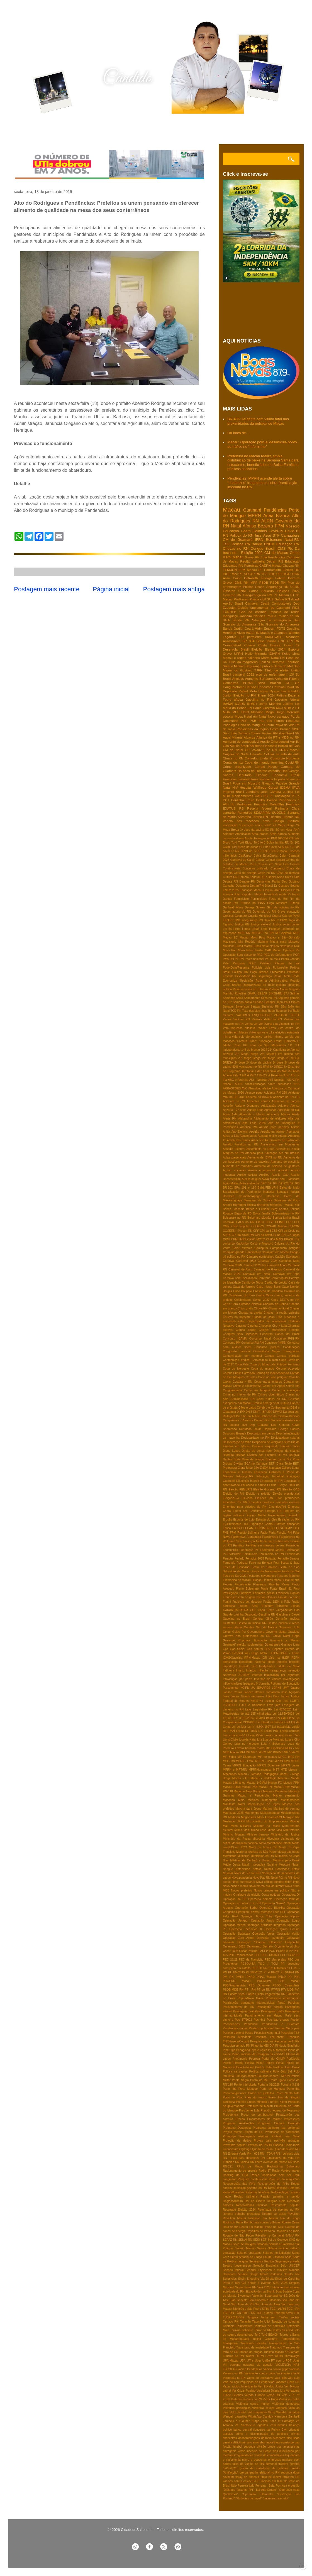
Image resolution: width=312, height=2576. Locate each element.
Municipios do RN (262, 1856)
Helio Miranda (256, 653)
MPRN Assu (282, 1761)
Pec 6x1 (259, 2019)
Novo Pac (229, 950)
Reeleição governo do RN (250, 2187)
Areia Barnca (278, 833)
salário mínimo (273, 1036)
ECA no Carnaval (255, 1463)
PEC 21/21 (230, 1959)
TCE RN (228, 2313)
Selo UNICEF (290, 2265)
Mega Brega (274, 712)
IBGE (227, 574)
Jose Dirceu (231, 1696)
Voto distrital (238, 2412)
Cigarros (240, 1325)
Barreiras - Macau (282, 1204)
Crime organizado (237, 766)
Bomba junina (282, 1217)
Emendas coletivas (261, 1502)
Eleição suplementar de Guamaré (264, 607)
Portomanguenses (234, 2093)
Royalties (241, 993)
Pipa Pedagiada (240, 2050)
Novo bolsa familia (250, 950)
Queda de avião (262, 2149)
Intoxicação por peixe (237, 1679)
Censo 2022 (261, 1299)
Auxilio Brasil (233, 603)
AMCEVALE (273, 637)
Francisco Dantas (287, 1593)
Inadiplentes (267, 1666)
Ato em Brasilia (289, 1153)
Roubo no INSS (274, 2226)
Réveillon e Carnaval (269, 2235)
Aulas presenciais (234, 1157)
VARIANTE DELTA (286, 1015)
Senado (258, 1002)
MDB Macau (231, 1752)
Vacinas (294, 2369)
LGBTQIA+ (230, 1705)
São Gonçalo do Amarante (278, 624)
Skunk (271, 2291)
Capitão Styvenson (287, 1256)
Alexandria (245, 1118)
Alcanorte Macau (278, 1114)
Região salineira (252, 561)
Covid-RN (292, 762)
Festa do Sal (290, 1571)
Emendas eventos (287, 1502)
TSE (226, 544)
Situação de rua (255, 2291)
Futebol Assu (248, 1605)
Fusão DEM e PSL (276, 1601)
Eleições (247, 1498)
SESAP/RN (262, 812)
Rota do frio (230, 2226)
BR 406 (294, 1183)
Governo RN (232, 595)
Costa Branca (269, 645)
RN (256, 521)
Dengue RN (247, 881)
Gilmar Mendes (243, 1627)
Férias (295, 1605)
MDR (226, 712)
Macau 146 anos (234, 1782)
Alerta (295, 1114)
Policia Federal (233, 2062)
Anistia (295, 1127)
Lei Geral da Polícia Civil (273, 1722)
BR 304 (248, 641)
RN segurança (262, 976)
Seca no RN (269, 997)
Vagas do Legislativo (260, 2377)
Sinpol (239, 2287)
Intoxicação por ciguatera (281, 1674)
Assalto (227, 1144)
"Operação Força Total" (255, 825)
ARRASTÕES (232, 1088)
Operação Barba (246, 1907)
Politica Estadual (243, 2067)
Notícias (259, 616)
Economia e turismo (237, 1472)
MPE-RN (293, 1756)
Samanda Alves (233, 997)
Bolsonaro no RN (234, 1217)
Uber (258, 2360)
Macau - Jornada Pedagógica (258, 1774)
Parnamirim (272, 569)
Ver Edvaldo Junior (270, 2386)
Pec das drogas (278, 2019)
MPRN (254, 515)
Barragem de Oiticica (258, 1200)
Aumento (251, 678)
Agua (226, 1114)
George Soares (255, 907)
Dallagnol (229, 1416)
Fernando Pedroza (235, 1562)
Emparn (269, 628)
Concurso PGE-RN (286, 1338)
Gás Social (237, 1649)
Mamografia (269, 1800)
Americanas (243, 833)
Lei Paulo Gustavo (261, 708)
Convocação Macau (265, 1360)
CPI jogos (293, 1234)
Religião (272, 2201)
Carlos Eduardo (261, 591)
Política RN (240, 972)
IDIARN (274, 653)
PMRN (240, 1976)
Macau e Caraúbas (275, 1791)
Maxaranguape (270, 1812)
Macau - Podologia (264, 1778)
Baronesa (273, 1196)
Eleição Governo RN (267, 1489)
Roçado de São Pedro (238, 2235)
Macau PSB (249, 1786)
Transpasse (230, 2343)
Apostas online (267, 1135)
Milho (234, 1825)
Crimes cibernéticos (271, 1394)
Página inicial (111, 589)
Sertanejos (230, 2278)
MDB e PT (291, 708)
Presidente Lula (249, 2110)
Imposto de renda (284, 612)
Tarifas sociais (289, 2317)
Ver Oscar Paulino (243, 2390)
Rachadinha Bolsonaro (283, 2166)
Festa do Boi (278, 898)
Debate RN (230, 881)
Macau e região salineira (241, 657)
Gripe (295, 1636)
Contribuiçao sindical (236, 1360)
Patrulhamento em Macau (263, 2015)
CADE (227, 847)
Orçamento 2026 (234, 1946)
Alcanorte (292, 637)
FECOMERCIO (264, 1528)
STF (276, 535)
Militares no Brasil (267, 1825)
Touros (256, 733)
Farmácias (293, 1545)
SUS (270, 599)
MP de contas (267, 1756)
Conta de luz (233, 762)
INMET (252, 703)
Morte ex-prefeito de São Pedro (256, 1851)
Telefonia (229, 2326)
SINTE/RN (275, 993)
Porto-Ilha (293, 2088)
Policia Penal (275, 2062)
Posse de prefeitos (261, 2093)
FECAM (248, 1528)
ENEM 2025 (231, 890)
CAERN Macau (270, 565)
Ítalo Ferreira (239, 2485)
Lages (295, 924)
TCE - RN (293, 2308)
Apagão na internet (272, 1131)
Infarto (240, 1670)
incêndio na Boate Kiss (262, 2451)
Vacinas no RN (233, 2373)
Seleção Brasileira (265, 2265)
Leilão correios (290, 1730)
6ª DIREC (276, 1066)
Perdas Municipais (287, 2028)
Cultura (284, 1403)
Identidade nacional (252, 1661)
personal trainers (277, 2463)
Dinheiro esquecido (265, 1446)
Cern (253, 864)
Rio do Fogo (290, 2218)
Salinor (261, 2248)
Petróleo (265, 963)
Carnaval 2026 (232, 1265)
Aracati (282, 1135)
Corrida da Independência (272, 1373)
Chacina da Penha (275, 1304)
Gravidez (293, 1631)
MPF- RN (229, 1761)
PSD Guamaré (259, 1985)
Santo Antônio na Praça (246, 2257)
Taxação (245, 2321)
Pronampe (229, 2136)
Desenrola (242, 885)
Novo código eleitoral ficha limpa (277, 1881)
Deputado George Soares (281, 1429)
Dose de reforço (253, 1459)
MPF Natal (240, 712)
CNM (242, 591)
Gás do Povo (290, 915)
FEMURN (230, 569)
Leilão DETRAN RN (249, 1730)
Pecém (295, 2019)
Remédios (244, 812)
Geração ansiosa (287, 1618)
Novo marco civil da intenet (266, 1886)
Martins (267, 1808)
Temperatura (244, 2326)
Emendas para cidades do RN (245, 1506)
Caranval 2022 (246, 1260)
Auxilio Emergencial (274, 741)
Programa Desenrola (237, 2127)
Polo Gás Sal (282, 2071)
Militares (245, 1825)
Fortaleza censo (264, 1593)
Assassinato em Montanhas (279, 1144)
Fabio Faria (268, 1532)
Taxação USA (261, 2321)
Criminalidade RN (243, 1399)
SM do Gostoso (277, 2239)
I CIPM (274, 1653)
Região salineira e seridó (279, 2196)
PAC (260, 954)
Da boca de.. (291, 1411)
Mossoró (292, 526)
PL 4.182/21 (271, 1972)
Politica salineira (260, 2071)
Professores (291, 2119)
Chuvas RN (291, 565)
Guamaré (252, 510)
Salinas (294, 993)
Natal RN (278, 657)
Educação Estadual (269, 1476)
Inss (258, 535)
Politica (248, 586)
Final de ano (291, 1580)
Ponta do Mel (259, 2080)
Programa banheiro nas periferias (276, 2127)
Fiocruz (227, 1584)
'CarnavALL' (291, 1041)
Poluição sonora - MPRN (273, 2076)
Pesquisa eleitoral (262, 2041)
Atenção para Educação (261, 1153)
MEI (242, 1752)
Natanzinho (242, 1869)
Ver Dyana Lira (268, 1023)
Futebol (294, 903)
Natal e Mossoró (278, 1864)
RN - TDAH (267, 2153)
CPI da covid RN (243, 1234)
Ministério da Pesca (236, 1838)
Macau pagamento (286, 1795)
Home (21, 128)
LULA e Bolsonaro (252, 1705)
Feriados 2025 (254, 1558)
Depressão (230, 1429)
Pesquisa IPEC (244, 963)
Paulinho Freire (242, 800)
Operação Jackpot (235, 1920)
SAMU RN (292, 2235)
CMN (226, 1226)
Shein (242, 2278)
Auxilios (264, 1174)
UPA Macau (230, 2360)
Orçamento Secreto (260, 1946)
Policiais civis (261, 967)
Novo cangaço (278, 716)
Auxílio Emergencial (257, 838)
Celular (260, 859)
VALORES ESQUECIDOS (253, 1015)
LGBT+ (294, 1700)
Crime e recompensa (247, 1385)
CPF (256, 1230)
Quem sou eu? (56, 128)
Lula (264, 557)
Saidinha (274, 2244)
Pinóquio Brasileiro (287, 2045)
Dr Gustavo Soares (286, 885)
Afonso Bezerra (258, 526)
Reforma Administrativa (272, 980)
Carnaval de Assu (240, 1269)
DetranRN (251, 578)
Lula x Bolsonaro (273, 1743)
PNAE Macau (266, 1976)
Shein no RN (270, 1006)
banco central (242, 2429)
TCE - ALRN (278, 2308)
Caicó (237, 578)
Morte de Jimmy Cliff (263, 1847)
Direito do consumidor (257, 1450)
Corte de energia (245, 872)
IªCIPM (245, 1687)
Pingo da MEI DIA (262, 2045)
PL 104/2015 (236, 1972)
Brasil (270, 548)
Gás (225, 1649)
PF (260, 569)
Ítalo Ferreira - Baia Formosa (268, 2485)
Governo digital (276, 1631)
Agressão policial (288, 1109)
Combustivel (232, 645)
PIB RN (262, 1968)
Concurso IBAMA (235, 1338)
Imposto (282, 1661)
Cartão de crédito (276, 1282)
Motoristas (229, 1856)
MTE (284, 1769)
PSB (253, 720)
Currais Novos (265, 766)
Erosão (227, 1519)
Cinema (253, 1325)
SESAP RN (252, 574)
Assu (226, 578)
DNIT (249, 1411)
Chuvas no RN (235, 548)
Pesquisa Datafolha (269, 804)
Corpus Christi (232, 1373)
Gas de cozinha (233, 1614)
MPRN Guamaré (268, 1765)
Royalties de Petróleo (261, 2231)
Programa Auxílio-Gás (238, 2123)
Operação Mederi (234, 1925)
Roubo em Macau (251, 2226)
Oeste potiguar (271, 1894)
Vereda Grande (254, 2395)
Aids (234, 1114)
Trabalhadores (290, 2338)
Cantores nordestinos (260, 1256)
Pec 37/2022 (243, 2019)
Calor (282, 855)
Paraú (281, 2002)
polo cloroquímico (250, 1036)
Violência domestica (285, 2403)
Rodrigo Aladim (278, 989)
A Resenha (275, 1075)
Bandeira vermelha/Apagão (242, 1196)
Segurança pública (259, 666)
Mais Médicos (248, 1800)
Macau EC (230, 937)
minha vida (230, 1036)
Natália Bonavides (276, 1869)
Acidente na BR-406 (258, 1097)
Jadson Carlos (232, 1692)
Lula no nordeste (247, 1743)
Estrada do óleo (266, 1519)
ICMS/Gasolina (232, 1657)
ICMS (281, 548)
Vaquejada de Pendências (257, 2382)
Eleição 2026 (271, 890)
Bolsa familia (261, 1213)
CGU (289, 1222)
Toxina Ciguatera (265, 2338)
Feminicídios (259, 898)
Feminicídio (241, 898)
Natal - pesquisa (253, 1864)
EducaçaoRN (244, 1476)
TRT (296, 2313)
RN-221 (228, 2166)
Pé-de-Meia (242, 976)
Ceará (264, 603)
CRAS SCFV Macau (275, 851)
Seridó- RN (291, 2274)
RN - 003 (253, 2153)
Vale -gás (280, 2377)
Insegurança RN (252, 920)
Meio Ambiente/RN (269, 1817)
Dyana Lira (278, 691)
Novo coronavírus (243, 1881)
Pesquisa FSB (290, 2032)
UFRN (295, 574)
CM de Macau (276, 553)
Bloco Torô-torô (255, 842)
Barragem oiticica (244, 1204)
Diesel (269, 885)
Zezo (264, 2421)
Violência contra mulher (253, 2403)
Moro (262, 1843)
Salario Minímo (245, 2248)
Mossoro (293, 941)
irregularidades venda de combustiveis (259, 2455)
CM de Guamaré (237, 539)
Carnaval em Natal (256, 1273)
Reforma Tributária (285, 662)
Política (264, 662)
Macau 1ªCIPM (257, 1782)
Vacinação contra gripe (260, 2373)
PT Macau (281, 595)
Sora (279, 2291)
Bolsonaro (274, 539)
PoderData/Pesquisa (236, 967)
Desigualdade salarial (285, 1437)
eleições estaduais (287, 1032)
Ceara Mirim (264, 1295)
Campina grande (233, 1252)
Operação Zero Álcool (238, 1937)
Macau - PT (240, 1778)
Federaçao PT (249, 1549)
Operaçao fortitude (286, 1899)
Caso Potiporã (242, 1291)
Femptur (228, 1558)
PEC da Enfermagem (278, 954)
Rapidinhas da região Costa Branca (263, 729)
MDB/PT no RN (263, 933)
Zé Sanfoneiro (245, 2425)
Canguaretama (233, 687)
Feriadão (270, 1558)
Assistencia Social (287, 1148)
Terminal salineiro (241, 2330)
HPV (267, 1649)
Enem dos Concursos (248, 1510)
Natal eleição (270, 946)
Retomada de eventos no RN (278, 2209)
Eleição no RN (244, 695)
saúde (257, 544)
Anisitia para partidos (274, 1127)
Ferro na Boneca (260, 1562)
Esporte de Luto (243, 1519)
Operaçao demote (260, 1899)
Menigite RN (291, 1817)
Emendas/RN (277, 1506)
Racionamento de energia (240, 2170)
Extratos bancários (287, 1524)
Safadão (262, 2244)
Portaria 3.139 (290, 2084)
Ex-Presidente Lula (235, 1524)
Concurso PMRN (275, 1342)
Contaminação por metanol (242, 1355)
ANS (296, 1084)
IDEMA (285, 787)
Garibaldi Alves (233, 907)
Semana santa (242, 1002)
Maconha (229, 1800)
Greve (227, 582)
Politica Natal (263, 2067)
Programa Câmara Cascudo (278, 2123)
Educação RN (287, 544)
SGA (226, 620)
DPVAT (277, 1411)
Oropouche (292, 1942)
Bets (296, 838)
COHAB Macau (276, 1226)
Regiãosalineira (233, 2201)
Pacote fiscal (236, 1994)
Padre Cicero (255, 1994)
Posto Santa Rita (287, 2093)
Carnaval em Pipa (286, 1273)
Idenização (230, 1661)
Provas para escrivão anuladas (276, 2140)
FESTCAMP (284, 1528)
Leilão (256, 928)
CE (288, 683)
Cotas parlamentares (268, 1381)
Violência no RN (289, 1023)
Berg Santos (279, 1209)
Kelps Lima (290, 653)
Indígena (228, 1670)
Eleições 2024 (290, 890)
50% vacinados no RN (247, 1066)
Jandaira (246, 616)
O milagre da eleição (246, 1894)
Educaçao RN (233, 565)
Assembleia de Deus (260, 1148)
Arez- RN (257, 1140)
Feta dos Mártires (288, 1575)
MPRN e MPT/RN (235, 1769)
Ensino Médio (256, 1515)
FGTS (281, 628)
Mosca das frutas (288, 1851)
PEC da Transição (251, 1959)
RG (297, 2149)
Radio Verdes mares (285, 2170)
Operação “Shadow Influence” (259, 1942)
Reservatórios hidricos (251, 2205)
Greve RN (252, 557)
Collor (251, 1329)
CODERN (257, 1226)
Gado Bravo (266, 1610)
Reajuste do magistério (284, 2179)
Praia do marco (256, 2097)
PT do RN (263, 1989)
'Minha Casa (231, 1045)
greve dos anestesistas (283, 2446)
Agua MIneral (233, 737)
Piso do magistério (243, 662)
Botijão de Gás (288, 745)
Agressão (270, 1109)
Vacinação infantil (287, 2373)
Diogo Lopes (231, 1450)
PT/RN (275, 1989)
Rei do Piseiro (255, 2201)
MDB (226, 796)
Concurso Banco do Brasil (279, 1334)
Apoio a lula (230, 1135)
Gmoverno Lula (289, 1627)
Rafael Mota (282, 976)
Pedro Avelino (266, 800)
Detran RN (275, 561)
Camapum (261, 1248)
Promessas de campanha (282, 2131)
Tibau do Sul (284, 1010)
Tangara (252, 2317)
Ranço (255, 2175)
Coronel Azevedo (287, 1368)
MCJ (279, 708)
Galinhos (259, 531)
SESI (256, 2239)
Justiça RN (242, 924)
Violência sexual (263, 2407)
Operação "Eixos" (273, 1903)
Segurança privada (287, 2261)
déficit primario (242, 2442)
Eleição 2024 (275, 649)
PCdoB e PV (284, 1950)
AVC (244, 1088)
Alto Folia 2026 (253, 1123)
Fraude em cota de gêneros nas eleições (250, 1597)
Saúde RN (282, 599)
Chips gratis (245, 1308)
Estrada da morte (275, 894)
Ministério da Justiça (285, 1834)
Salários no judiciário (277, 2252)
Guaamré (229, 1640)
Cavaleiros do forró (242, 1295)
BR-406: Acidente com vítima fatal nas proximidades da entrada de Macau (258, 421)
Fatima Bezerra (287, 695)
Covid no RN (266, 872)
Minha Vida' (242, 1830)
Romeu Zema (290, 2222)
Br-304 (248, 683)
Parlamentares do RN (238, 2006)
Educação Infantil (247, 1480)
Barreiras (263, 1204)
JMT (286, 1687)
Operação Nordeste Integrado (266, 1925)
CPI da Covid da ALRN (274, 847)
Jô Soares (242, 1700)
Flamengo (259, 1584)
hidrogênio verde (234, 2451)
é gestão (293, 2485)
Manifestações (290, 1800)
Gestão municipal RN (252, 1623)
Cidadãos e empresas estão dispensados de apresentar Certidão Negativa (261, 1321)
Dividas (240, 1454)
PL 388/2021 (254, 1972)
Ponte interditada (245, 2084)
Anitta (226, 1131)
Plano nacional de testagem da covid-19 (258, 2054)
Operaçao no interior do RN (242, 1903)
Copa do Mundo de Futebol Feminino (274, 1364)
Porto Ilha (230, 2088)
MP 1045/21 (259, 1752)
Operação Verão (288, 1933)
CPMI (226, 1239)
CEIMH (279, 1222)
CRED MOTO (256, 1239)
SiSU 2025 (280, 2282)
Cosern (249, 645)
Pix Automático (277, 2050)
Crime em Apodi (274, 1385)
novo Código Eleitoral (281, 821)
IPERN (295, 1657)
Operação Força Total (256, 1916)
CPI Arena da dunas (245, 847)
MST (276, 1769)
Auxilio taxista (247, 1174)
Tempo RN (260, 816)
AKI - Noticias (258, 1079)
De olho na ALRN (247, 1416)
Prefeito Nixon (277, 2101)
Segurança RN (277, 586)
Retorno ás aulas (274, 2213)
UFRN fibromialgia (287, 2356)
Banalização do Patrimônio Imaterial (248, 1191)
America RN (248, 1127)
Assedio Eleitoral (234, 1148)
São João (230, 733)
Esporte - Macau (252, 894)
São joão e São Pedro (246, 2308)
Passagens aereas (269, 2006)
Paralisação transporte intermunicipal (249, 2002)
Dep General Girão (285, 1424)
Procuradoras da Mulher (264, 2119)
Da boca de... (238, 433)
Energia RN (273, 1510)
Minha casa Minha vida (266, 1830)
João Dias (272, 1696)
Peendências (231, 2024)
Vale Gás (293, 2377)
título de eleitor (271, 2477)
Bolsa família (266, 641)
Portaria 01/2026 (268, 2084)
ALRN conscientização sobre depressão (263, 1084)
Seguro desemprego (237, 2265)
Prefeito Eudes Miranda (251, 2101)
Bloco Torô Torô (233, 842)
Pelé (226, 963)
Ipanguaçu (230, 616)
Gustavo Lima (290, 1644)
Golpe (227, 1631)
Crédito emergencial (266, 1403)
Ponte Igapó (278, 2080)
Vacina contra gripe (275, 2369)
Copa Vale (241, 1364)
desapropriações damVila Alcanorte (261, 2438)
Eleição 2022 (252, 553)
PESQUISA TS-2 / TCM (259, 1963)
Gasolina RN (266, 1614)
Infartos (251, 1670)
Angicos (238, 678)
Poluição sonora (245, 2076)
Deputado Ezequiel (252, 775)
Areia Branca (276, 515)
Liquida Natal (247, 1739)
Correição (248, 1373)
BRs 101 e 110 (245, 1187)
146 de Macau (250, 1049)
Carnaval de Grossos (268, 1269)
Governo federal (286, 699)
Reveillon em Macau (263, 2218)
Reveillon (293, 2213)
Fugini (227, 1601)
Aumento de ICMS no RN (264, 1157)
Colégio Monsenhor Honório (279, 1329)
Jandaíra (252, 791)
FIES (295, 607)
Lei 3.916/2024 (244, 1718)
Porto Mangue (248, 2088)
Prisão (259, 586)
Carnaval (251, 603)
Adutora (283, 1105)
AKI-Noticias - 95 (279, 1079)
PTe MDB (287, 1989)
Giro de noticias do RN (283, 907)
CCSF (269, 1222)
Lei (297, 791)
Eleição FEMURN (240, 1489)
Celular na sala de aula (281, 754)
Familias (238, 1545)
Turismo (275, 816)
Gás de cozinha (252, 612)
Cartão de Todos (253, 1282)
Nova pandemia (241, 1877)
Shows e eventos (259, 2282)
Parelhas (293, 2002)
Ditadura (228, 1454)
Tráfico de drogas (251, 2351)
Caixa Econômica (265, 855)
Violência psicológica (236, 2407)
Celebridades (242, 1299)
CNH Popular (240, 1226)
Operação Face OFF (272, 1911)
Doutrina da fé (275, 1459)
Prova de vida (285, 725)
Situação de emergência (271, 620)
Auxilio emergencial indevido (268, 1170)
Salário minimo (278, 2248)
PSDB (263, 582)
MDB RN (244, 933)
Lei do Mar (239, 1726)
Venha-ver (250, 1023)
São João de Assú (267, 2304)
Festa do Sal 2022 (235, 1575)
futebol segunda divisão (249, 2446)
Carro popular (279, 1278)
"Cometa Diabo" (246, 1041)
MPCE (282, 1756)
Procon (240, 2119)
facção (227, 2446)
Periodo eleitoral (233, 2032)
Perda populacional (261, 2028)
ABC (286, 1075)
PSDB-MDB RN (233, 1989)
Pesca (249, 2032)
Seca (288, 2257)
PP (290, 1976)
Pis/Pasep (241, 599)
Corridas (251, 1377)
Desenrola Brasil (235, 649)
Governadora (255, 1631)
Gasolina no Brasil (236, 1618)
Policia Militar (254, 2062)
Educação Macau (251, 890)
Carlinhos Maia (289, 1260)
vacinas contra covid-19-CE (241, 2481)
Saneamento (252, 997)
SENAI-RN (245, 2239)
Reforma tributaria (258, 2192)
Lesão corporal (274, 1735)
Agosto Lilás (255, 1109)
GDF (253, 1610)
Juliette (288, 703)
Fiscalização (243, 1584)
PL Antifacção (279, 796)
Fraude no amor (288, 1597)
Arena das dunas (238, 1140)
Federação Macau (272, 1549)
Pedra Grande (290, 958)
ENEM (269, 544)
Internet (257, 1674)
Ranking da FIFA (235, 2175)
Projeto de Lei (253, 2131)
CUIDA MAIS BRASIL (280, 1239)
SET (263, 2239)
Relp (282, 2201)
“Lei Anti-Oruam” (266, 2489)
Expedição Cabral (261, 1524)
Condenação (291, 1347)
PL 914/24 (287, 1972)
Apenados (292, 1131)
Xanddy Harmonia (275, 2416)
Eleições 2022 (288, 591)
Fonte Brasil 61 (281, 1588)
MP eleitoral (283, 933)
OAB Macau (273, 950)
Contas (269, 1355)
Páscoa (278, 2145)
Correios (278, 687)
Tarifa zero (268, 2317)
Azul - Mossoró (289, 1179)
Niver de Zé (242, 1873)
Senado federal (233, 2270)
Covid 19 (291, 645)
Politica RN (241, 544)
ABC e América (238, 1079)
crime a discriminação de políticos (262, 2433)
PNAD (251, 1976)
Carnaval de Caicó (242, 859)
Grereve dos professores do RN (246, 1636)
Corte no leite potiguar (273, 1377)
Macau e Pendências (254, 1795)
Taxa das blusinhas (254, 1010)
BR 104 (273, 1183)
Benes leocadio (266, 745)
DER (264, 877)
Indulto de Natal (288, 1666)
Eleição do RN (233, 1493)
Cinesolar (265, 1325)
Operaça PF (291, 950)
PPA (296, 1976)
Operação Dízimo (247, 1911)
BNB (274, 838)
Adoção (228, 1105)
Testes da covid (282, 2330)
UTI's (250, 2360)
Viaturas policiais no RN (246, 2399)
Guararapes (272, 1644)
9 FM (242, 1075)
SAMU (252, 993)
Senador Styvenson (236, 1006)
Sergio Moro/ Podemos (266, 2274)
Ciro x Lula (279, 1325)
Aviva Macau (270, 1179)
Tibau (271, 1010)
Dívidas (238, 1463)
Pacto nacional (254, 958)
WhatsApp (255, 2416)
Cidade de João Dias (267, 1317)
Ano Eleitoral (239, 1131)
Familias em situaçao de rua (264, 1545)
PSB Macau (288, 1981)
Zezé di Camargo (282, 2421)
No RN (256, 1873)
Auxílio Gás (280, 1174)
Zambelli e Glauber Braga (241, 2421)
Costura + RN (242, 1381)
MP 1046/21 (275, 1752)
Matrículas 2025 (233, 1812)
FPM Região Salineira (244, 1532)
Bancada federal (288, 1191)
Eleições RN (264, 1498)
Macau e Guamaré (273, 632)
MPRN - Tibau (264, 1761)
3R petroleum (251, 637)
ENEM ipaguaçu (270, 1467)
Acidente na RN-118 (286, 1097)
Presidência (230, 2114)
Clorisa (240, 1329)
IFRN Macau (233, 557)
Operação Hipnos (287, 1916)
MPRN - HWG (245, 1761)
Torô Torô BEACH (266, 2334)
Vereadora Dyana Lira (271, 2390)
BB (252, 745)
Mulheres (243, 1856)
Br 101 (295, 842)
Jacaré (295, 1687)
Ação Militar (230, 1183)
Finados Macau (272, 1580)
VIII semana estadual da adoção (247, 2364)
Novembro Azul (289, 946)
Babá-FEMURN (268, 1187)
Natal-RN (292, 539)
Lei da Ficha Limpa (236, 928)
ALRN (267, 521)
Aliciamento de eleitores (270, 1118)
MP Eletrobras (246, 1756)
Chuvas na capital (250, 1312)
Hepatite (277, 1649)
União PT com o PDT (277, 2360)
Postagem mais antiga (174, 589)
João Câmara (270, 791)
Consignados (290, 1351)
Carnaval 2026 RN (255, 1265)
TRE (272, 574)
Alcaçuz (249, 737)
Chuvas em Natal (270, 864)
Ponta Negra (240, 2080)
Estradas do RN (288, 1519)
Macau (231, 509)
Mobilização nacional (245, 1843)
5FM (266, 1066)
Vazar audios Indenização (240, 2386)
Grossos (228, 915)
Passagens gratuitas (246, 2011)
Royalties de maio (287, 2231)
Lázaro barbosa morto (249, 1748)
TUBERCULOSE (234, 2317)
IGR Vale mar (271, 1657)
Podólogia (293, 2058)
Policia (271, 616)
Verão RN (273, 2395)
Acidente (228, 833)
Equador (294, 1515)
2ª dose (240, 1062)
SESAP (262, 993)
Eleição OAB (290, 1489)
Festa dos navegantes (261, 1575)
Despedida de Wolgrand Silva (271, 1442)
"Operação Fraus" (270, 1041)
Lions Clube (230, 1739)
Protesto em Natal (285, 2136)
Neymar (228, 1873)
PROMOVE (264, 1981)
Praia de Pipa (233, 2097)
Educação (231, 531)
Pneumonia (240, 2058)
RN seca (293, 2162)
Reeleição (246, 980)
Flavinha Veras (279, 1584)
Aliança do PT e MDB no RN (277, 737)
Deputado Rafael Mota (240, 691)
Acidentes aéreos (258, 1101)
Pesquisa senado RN (236, 2045)
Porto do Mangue (250, 725)
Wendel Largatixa (287, 2412)
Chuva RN (260, 1308)
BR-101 (228, 1187)
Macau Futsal (232, 1786)
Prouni (269, 725)
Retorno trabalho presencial (241, 2213)
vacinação (230, 825)
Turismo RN (290, 816)
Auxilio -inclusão (234, 1170)
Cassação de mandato (268, 1291)
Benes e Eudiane (258, 1209)
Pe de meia (272, 958)
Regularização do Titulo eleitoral (264, 984)
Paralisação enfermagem (283, 1998)
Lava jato (273, 1705)
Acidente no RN (234, 1101)
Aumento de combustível (241, 741)
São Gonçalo (238, 2300)
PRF (244, 720)
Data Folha (292, 877)
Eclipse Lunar (290, 1467)
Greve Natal (281, 1636)
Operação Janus (262, 1920)
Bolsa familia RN (278, 842)
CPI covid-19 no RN (261, 750)
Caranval (229, 1260)
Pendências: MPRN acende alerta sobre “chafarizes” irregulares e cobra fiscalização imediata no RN (262, 482)
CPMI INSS (238, 1239)
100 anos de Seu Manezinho (264, 1045)
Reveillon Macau (234, 2218)
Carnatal (256, 754)
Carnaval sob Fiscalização (240, 1278)
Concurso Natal (260, 1338)
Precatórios (277, 972)
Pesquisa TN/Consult (269, 2037)
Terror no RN (262, 2330)
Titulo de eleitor (277, 670)
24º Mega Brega (273, 1058)
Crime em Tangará (257, 1390)
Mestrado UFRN (234, 1821)
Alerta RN (230, 1118)
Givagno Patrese (274, 783)
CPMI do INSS (250, 851)
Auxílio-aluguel (251, 1179)
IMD (237, 920)
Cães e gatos (247, 1407)
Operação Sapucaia (236, 1933)
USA (242, 2360)
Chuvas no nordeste (237, 1317)
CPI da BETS (268, 1230)
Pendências (275, 510)
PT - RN (250, 1989)
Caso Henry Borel (268, 1286)
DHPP (241, 1411)
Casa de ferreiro (244, 1286)
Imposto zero (248, 1666)
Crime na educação (285, 1390)
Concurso (264, 687)
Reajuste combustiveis (252, 2179)
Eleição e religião (258, 1493)
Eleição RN (290, 569)
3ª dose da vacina (252, 829)
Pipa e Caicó (259, 2050)
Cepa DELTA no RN (285, 1299)
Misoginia (258, 1838)
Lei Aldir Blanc (285, 1718)
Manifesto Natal (234, 1804)
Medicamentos (242, 796)
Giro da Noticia (266, 1627)
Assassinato (231, 641)
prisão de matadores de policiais (264, 2468)
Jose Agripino (290, 1692)
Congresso (277, 868)
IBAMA (228, 703)
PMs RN (228, 958)
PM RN (228, 1976)
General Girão (263, 1618)
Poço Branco (259, 972)
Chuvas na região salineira (281, 1312)
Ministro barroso (258, 1834)
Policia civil (258, 599)
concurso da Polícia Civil (270, 2429)
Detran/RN (257, 885)
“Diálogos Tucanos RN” (238, 2489)
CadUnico (242, 1243)
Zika (280, 1028)
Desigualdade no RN (255, 1437)
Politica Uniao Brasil (286, 2067)
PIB (254, 1968)
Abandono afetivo (259, 1088)
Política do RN (288, 616)
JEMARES (263, 1687)
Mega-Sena (248, 1817)
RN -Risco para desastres (241, 2157)
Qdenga (246, 2149)
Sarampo (244, 816)
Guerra (276, 915)
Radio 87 (265, 2170)
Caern (245, 531)
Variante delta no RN (267, 1019)
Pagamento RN (275, 1994)
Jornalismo (273, 1692)
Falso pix (249, 1541)
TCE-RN (235, 1010)
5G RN (269, 829)
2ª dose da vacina (258, 1062)
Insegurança (278, 1670)
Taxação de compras (285, 2321)
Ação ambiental (249, 1183)
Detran (263, 691)
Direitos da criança (286, 1450)
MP (248, 1752)
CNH (281, 641)
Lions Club (292, 1735)
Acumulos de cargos (285, 1101)
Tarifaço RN (230, 2321)
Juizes (285, 1696)
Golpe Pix (239, 1631)
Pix (290, 548)
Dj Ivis (282, 1454)
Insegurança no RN (257, 595)
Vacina (227, 1019)
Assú (267, 535)
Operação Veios (263, 1933)
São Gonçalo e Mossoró (264, 2300)
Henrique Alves (234, 632)
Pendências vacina (235, 2028)
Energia (266, 578)
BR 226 (284, 1183)
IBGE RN (252, 632)
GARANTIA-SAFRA (235, 1610)
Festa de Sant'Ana (236, 1567)
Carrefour (264, 1278)
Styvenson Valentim (251, 2295)
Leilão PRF (271, 1730)
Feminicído (292, 1554)
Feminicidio (250, 1554)
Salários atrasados (249, 2252)
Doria (236, 1459)
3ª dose (277, 1062)
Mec (234, 574)
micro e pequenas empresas (261, 2459)
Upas (296, 2360)
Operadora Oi (290, 1894)
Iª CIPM (282, 920)
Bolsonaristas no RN (285, 1213)
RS (241, 808)
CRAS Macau (289, 750)
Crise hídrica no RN (271, 1399)
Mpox (239, 716)
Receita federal (259, 808)
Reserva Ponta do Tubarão (250, 989)
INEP (285, 1657)
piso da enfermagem (271, 674)
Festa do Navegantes (266, 1571)
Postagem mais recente (46, 589)
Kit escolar (267, 1700)
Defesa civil (238, 1424)
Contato (93, 128)
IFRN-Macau (252, 1657)
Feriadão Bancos (288, 1558)
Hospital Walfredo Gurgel (259, 787)
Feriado (239, 1558)
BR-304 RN (285, 838)
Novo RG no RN (281, 1877)
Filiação (257, 1580)
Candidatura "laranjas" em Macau (267, 1252)
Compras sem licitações (240, 1334)
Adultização (268, 1105)
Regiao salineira (245, 2196)
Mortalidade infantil (279, 1843)
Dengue (257, 548)
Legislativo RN (262, 1709)
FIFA (296, 1528)
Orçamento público (286, 1946)
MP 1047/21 (291, 1752)
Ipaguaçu (249, 1683)
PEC (257, 1955)
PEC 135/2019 (289, 1955)
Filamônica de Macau (237, 1580)
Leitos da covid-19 (235, 1735)
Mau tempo (252, 1812)
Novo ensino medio (235, 1886)
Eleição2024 (231, 1498)
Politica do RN (242, 535)
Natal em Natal (255, 716)
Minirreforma (291, 1830)
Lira (259, 1739)
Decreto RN (262, 1420)
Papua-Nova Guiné (251, 1998)
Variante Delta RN (287, 2382)
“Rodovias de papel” (249, 2498)
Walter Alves (267, 1028)
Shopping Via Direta (260, 2278)
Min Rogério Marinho (253, 941)
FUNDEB (229, 612)
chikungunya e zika (261, 1032)
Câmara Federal (249, 877)
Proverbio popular (235, 2145)
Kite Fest (282, 1700)
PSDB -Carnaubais (286, 1985)
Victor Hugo (270, 2399)
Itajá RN (270, 920)
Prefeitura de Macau (259, 2106)
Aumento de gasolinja (284, 1161)
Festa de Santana (264, 1567)
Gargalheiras (284, 1610)
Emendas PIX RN (235, 1502)
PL (291, 1968)
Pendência (251, 2024)
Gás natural (255, 1649)
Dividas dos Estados (261, 1454)
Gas (296, 1610)
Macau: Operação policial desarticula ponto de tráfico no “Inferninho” (262, 444)
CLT (296, 1222)
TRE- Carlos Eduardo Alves (275, 2313)
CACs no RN (245, 1222)
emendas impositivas (266, 2442)
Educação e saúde (253, 1485)
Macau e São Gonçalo (283, 937)
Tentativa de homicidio (269, 2326)
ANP (296, 829)
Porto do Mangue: (272, 2088)
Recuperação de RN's (273, 2183)
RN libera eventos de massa (268, 2162)
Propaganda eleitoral (253, 2136)
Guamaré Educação (252, 1640)
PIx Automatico (278, 1968)
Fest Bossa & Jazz (286, 1562)
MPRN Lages (290, 1765)
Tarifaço (244, 733)
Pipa (226, 2050)
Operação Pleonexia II (245, 1929)
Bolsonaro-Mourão (259, 1217)
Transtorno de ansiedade (253, 2347)
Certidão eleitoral (250, 1304)
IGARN (240, 703)
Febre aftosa (233, 699)
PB (265, 796)
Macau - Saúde (288, 1778)
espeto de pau (290, 2442)
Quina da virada (284, 2149)
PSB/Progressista (234, 1985)
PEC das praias (275, 1959)
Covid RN (292, 687)
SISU (295, 729)
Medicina (234, 1817)
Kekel (254, 1700)
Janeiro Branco (254, 1692)
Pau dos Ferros (271, 720)
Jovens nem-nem (252, 1696)
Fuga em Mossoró (246, 783)
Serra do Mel (283, 666)
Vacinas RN (241, 1019)
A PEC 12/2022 (257, 1075)
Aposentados (248, 1135)
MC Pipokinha (274, 1748)
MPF (253, 582)
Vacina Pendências (250, 2369)
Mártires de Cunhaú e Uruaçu (250, 1860)
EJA (256, 1467)
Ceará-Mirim (253, 628)
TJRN (258, 670)
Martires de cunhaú (286, 1808)
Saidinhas (287, 2244)
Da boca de (246, 771)
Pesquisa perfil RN (287, 2041)
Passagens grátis (272, 2011)
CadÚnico (245, 855)
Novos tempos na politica (271, 1890)
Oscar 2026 (230, 1950)
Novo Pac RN (261, 1877)
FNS (226, 1532)
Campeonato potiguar (284, 1248)
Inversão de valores (267, 1679)
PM (297, 1972)
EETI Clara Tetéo (280, 1463)
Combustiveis (281, 603)
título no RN (291, 2477)
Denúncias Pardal (269, 881)
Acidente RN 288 (275, 1092)
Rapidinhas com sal (276, 2175)
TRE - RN (248, 2313)
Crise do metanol (288, 872)
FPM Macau (247, 569)
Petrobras (251, 565)
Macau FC (275, 1782)
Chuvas (251, 687)
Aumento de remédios (238, 1166)
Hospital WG (241, 1653)
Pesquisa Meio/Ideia (237, 2037)
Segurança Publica (261, 2261)
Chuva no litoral (278, 1308)
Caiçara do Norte (235, 754)
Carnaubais (290, 535)
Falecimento (270, 1536)
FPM (279, 526)
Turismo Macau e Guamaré (281, 2351)
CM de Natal (233, 750)
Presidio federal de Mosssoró (280, 2110)
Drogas (227, 1463)
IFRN (259, 539)
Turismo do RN (233, 2356)
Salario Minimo (234, 666)
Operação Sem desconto (239, 954)
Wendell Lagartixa (235, 2416)
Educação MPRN (271, 1480)
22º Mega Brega (246, 1053)
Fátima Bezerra (287, 578)
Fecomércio (230, 1549)
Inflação (263, 1670)
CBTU (260, 1222)
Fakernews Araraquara (246, 1536)
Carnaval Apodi (277, 1265)
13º (291, 674)
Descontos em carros (261, 1433)
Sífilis (265, 2308)
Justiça (288, 791)
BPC (263, 1183)
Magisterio (229, 941)
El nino (271, 1485)
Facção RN (284, 1532)
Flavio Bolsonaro (247, 1588)
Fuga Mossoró (277, 903)
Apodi (295, 599)
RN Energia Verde (234, 2153)
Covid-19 (276, 531)
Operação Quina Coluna (281, 1929)
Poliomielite (280, 967)
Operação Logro (288, 1920)
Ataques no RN (233, 1153)
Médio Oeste (231, 1864)
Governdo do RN (264, 911)
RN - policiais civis (287, 2153)
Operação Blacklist (272, 1907)
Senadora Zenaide (235, 2274)
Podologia (230, 725)
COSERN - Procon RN (237, 1230)
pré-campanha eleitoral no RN (260, 2472)
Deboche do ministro (274, 1416)
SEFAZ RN (230, 2239)
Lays (248, 1709)
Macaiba (257, 712)
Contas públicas (288, 1355)
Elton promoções (287, 1498)
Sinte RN (250, 2287)
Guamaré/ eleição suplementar (243, 1644)
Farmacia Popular (273, 779)
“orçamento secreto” (276, 2498)
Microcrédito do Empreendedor (267, 1821)
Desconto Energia (234, 1433)
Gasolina (293, 628)
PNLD (282, 1976)
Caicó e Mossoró (261, 1243)
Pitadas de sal (287, 963)
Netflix (295, 1869)
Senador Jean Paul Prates (281, 1002)
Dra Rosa (293, 1459)
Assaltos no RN (246, 1144)
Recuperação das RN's (239, 2183)
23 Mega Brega (283, 825)
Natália (257, 1869)
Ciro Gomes (291, 864)
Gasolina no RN (258, 699)
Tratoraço (276, 2347)
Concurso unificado (255, 868)
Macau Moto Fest (252, 937)
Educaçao (292, 561)
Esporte (293, 649)
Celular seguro (275, 859)
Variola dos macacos (241, 821)
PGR (296, 954)
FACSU (237, 1528)
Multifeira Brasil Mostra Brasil (242, 946)
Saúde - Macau (273, 2257)
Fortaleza (246, 1593)
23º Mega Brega (249, 1058)
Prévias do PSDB (260, 2145)
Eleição (256, 649)
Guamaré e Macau (284, 1640)
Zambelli (294, 2416)
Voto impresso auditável (239, 1028)
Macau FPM (291, 1782)
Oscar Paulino (248, 1950)
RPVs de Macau (250, 2166)
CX (297, 683)
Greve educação (288, 911)
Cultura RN (230, 877)
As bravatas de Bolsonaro (282, 1140)
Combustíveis (231, 868)
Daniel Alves (276, 877)
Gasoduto (251, 1614)
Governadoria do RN (237, 911)
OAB (258, 796)
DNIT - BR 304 (262, 1411)
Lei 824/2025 (283, 1709)
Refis (271, 2187)
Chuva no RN (233, 758)
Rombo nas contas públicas (262, 2222)
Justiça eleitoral (260, 924)
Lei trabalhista (281, 1726)
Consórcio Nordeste (284, 758)
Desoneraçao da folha (237, 1442)
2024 (264, 1049)
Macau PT (265, 1786)
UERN (294, 586)
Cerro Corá (230, 1304)
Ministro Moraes (234, 1834)
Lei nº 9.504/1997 (259, 1726)
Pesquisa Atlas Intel (267, 2032)
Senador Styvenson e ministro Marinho (272, 2270)
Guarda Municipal (259, 915)
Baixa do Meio (289, 1187)
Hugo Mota (259, 1653)
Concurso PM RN (252, 1342)
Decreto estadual (268, 771)
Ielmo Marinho (270, 703)
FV (289, 894)
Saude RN (241, 620)
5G (297, 733)
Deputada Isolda (250, 1429)
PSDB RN (278, 582)
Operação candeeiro (270, 1937)
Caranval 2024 (267, 1260)
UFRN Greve (264, 2356)
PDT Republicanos (241, 1955)
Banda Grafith (233, 628)
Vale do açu (231, 2382)
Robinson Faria (233, 2222)
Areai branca (260, 833)
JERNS (277, 1687)
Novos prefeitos (241, 1890)
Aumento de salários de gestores (277, 1166)
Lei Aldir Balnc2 (265, 1718)
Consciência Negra (266, 1351)
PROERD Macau (236, 1981)
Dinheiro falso (290, 1446)
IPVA (295, 787)
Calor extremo (242, 1248)
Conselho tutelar (257, 758)
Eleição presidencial (285, 1493)
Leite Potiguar (270, 928)
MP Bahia (229, 1756)
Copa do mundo (262, 1368)
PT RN (239, 958)
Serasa (255, 1006)
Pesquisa (292, 720)
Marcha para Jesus (248, 1808)
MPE (296, 933)
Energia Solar (232, 894)
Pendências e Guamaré (280, 2024)
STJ (286, 993)
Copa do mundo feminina (264, 762)
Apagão (254, 1131)
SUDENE (279, 812)
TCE (264, 574)
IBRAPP (228, 920)
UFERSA (282, 574)
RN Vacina (242, 2162)
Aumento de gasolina (255, 1161)
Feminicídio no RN (271, 1554)
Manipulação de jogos (264, 1804)
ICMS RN (241, 582)
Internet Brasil (233, 791)
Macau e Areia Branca (248, 1791)
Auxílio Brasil (239, 745)
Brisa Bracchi (269, 683)
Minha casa (278, 941)
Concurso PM (231, 1342)
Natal (236, 526)
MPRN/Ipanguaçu (260, 1769)
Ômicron (229, 591)
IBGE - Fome (290, 1653)
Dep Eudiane (259, 1424)
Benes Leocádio (233, 1209)
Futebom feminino (275, 1605)
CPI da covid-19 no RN (270, 1234)
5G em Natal (284, 829)
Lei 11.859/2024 (283, 1713)
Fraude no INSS (253, 903)
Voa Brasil (286, 733)
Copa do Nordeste (236, 1368)
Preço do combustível (257, 2114)
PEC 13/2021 (270, 1955)
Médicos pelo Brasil (286, 1860)
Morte (265, 657)
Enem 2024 (266, 695)
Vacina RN (269, 733)
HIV (235, 787)
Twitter (250, 2356)
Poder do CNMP (273, 2058)
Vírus (271, 2412)
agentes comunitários (272, 2425)
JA (253, 1687)
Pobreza (254, 2058)
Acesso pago (253, 1092)
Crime (294, 553)
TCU (238, 2313)
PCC (272, 1950)
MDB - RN (292, 1748)
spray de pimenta (247, 2477)
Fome (264, 1588)
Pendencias (276, 557)
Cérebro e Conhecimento (273, 1407)
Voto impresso (257, 2412)
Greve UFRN (233, 653)
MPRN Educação (244, 1765)
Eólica (227, 1528)
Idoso (270, 1661)
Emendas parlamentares (241, 779)
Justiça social (281, 924)
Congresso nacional (236, 1351)
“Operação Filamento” (257, 2494)
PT (241, 574)
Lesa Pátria (256, 1735)
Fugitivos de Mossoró (247, 1601)
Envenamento (277, 1515)
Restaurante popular (285, 2205)
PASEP (263, 1950)
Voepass (281, 2407)
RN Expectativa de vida (276, 2157)
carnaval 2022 (243, 674)
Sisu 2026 (263, 2287)
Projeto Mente (232, 2131)
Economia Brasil (286, 775)
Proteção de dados (237, 2140)
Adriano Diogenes (247, 1105)
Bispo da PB (243, 1213)
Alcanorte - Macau (252, 1114)
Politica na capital (235, 2071)
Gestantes (229, 1623)
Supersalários (274, 2295)
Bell (297, 1204)
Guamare (241, 915)
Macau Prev (281, 1786)
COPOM (294, 1226)
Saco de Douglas (244, 2244)
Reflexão (281, 2187)
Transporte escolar (253, 2343)
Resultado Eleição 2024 (239, 2209)
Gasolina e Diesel (287, 1614)
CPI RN (293, 641)
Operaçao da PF (234, 1899)
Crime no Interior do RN (239, 1394)
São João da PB (242, 2304)
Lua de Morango (273, 1739)
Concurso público (267, 1347)
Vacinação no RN (234, 2377)
